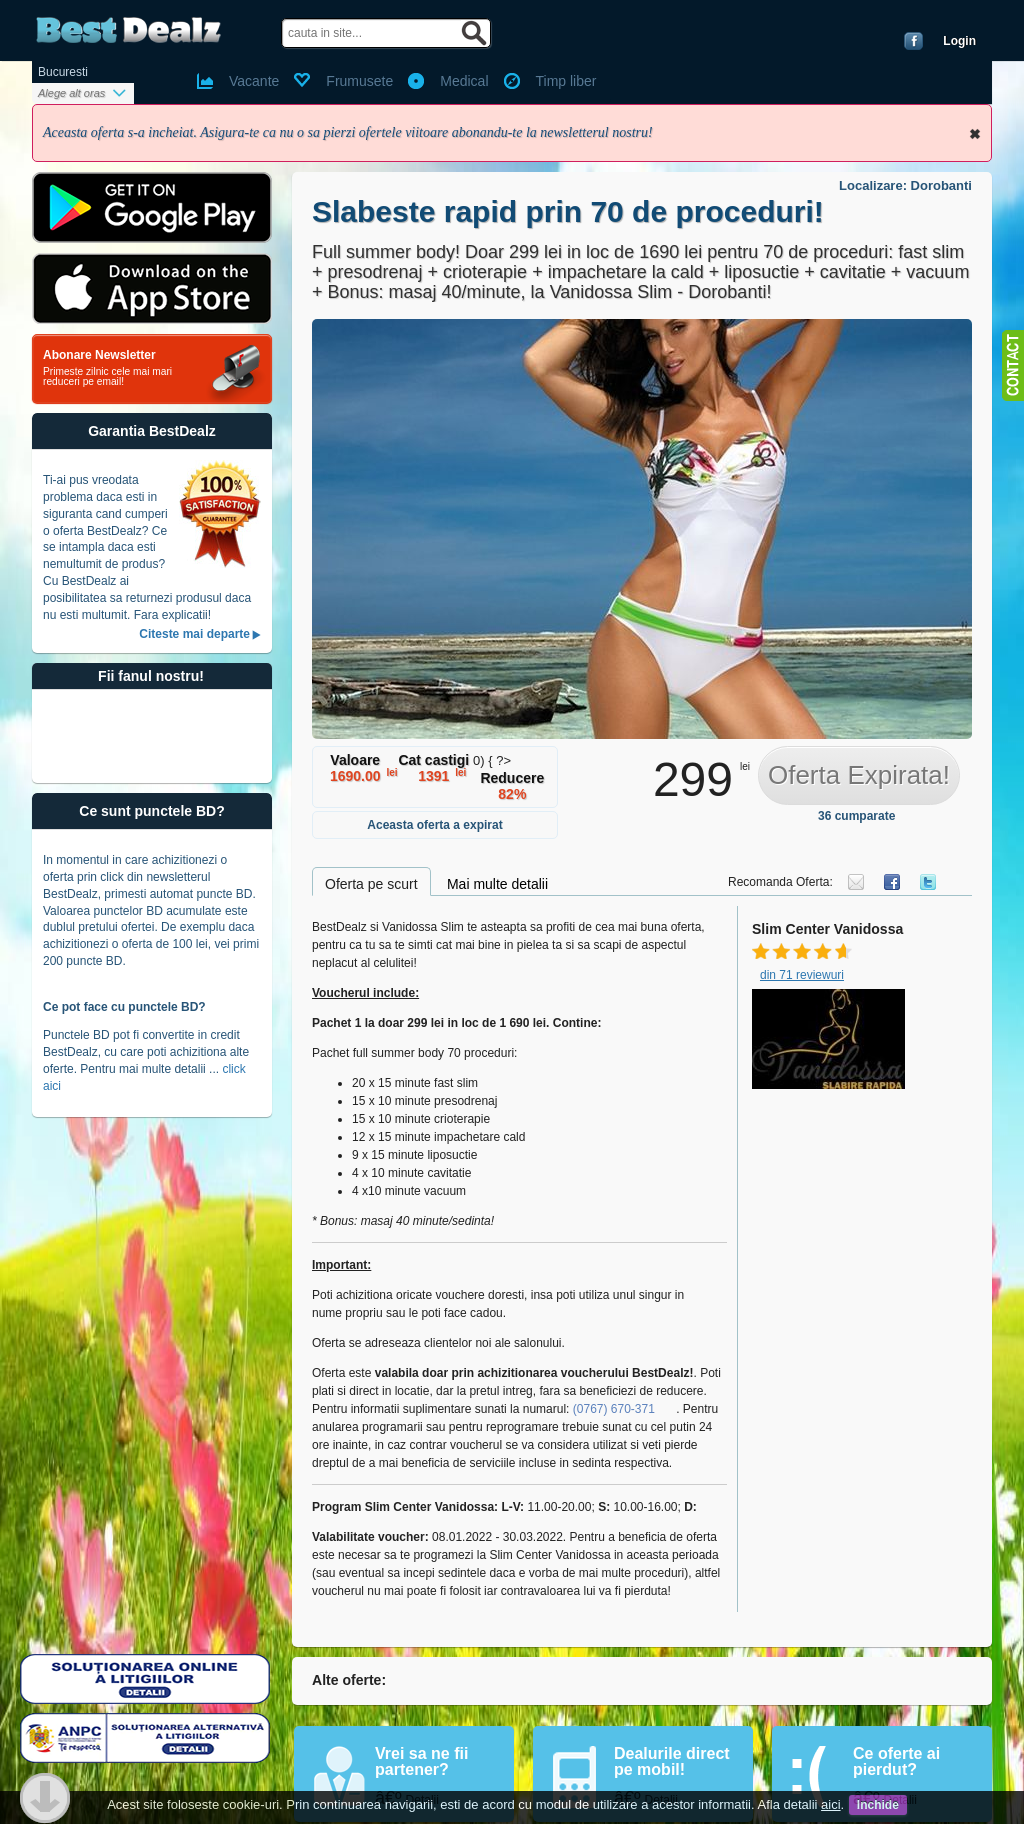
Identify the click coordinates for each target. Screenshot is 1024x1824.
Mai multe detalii (497, 884)
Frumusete (359, 81)
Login (959, 41)
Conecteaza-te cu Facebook (913, 41)
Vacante (254, 81)
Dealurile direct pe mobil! (672, 1761)
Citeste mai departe (194, 634)
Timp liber (566, 81)
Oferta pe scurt (371, 884)
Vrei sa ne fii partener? (421, 1761)
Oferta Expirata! (859, 775)
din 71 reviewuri (802, 975)
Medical (464, 81)
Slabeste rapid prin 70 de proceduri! (568, 211)
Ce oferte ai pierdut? (896, 1761)
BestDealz (128, 30)
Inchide (975, 134)
